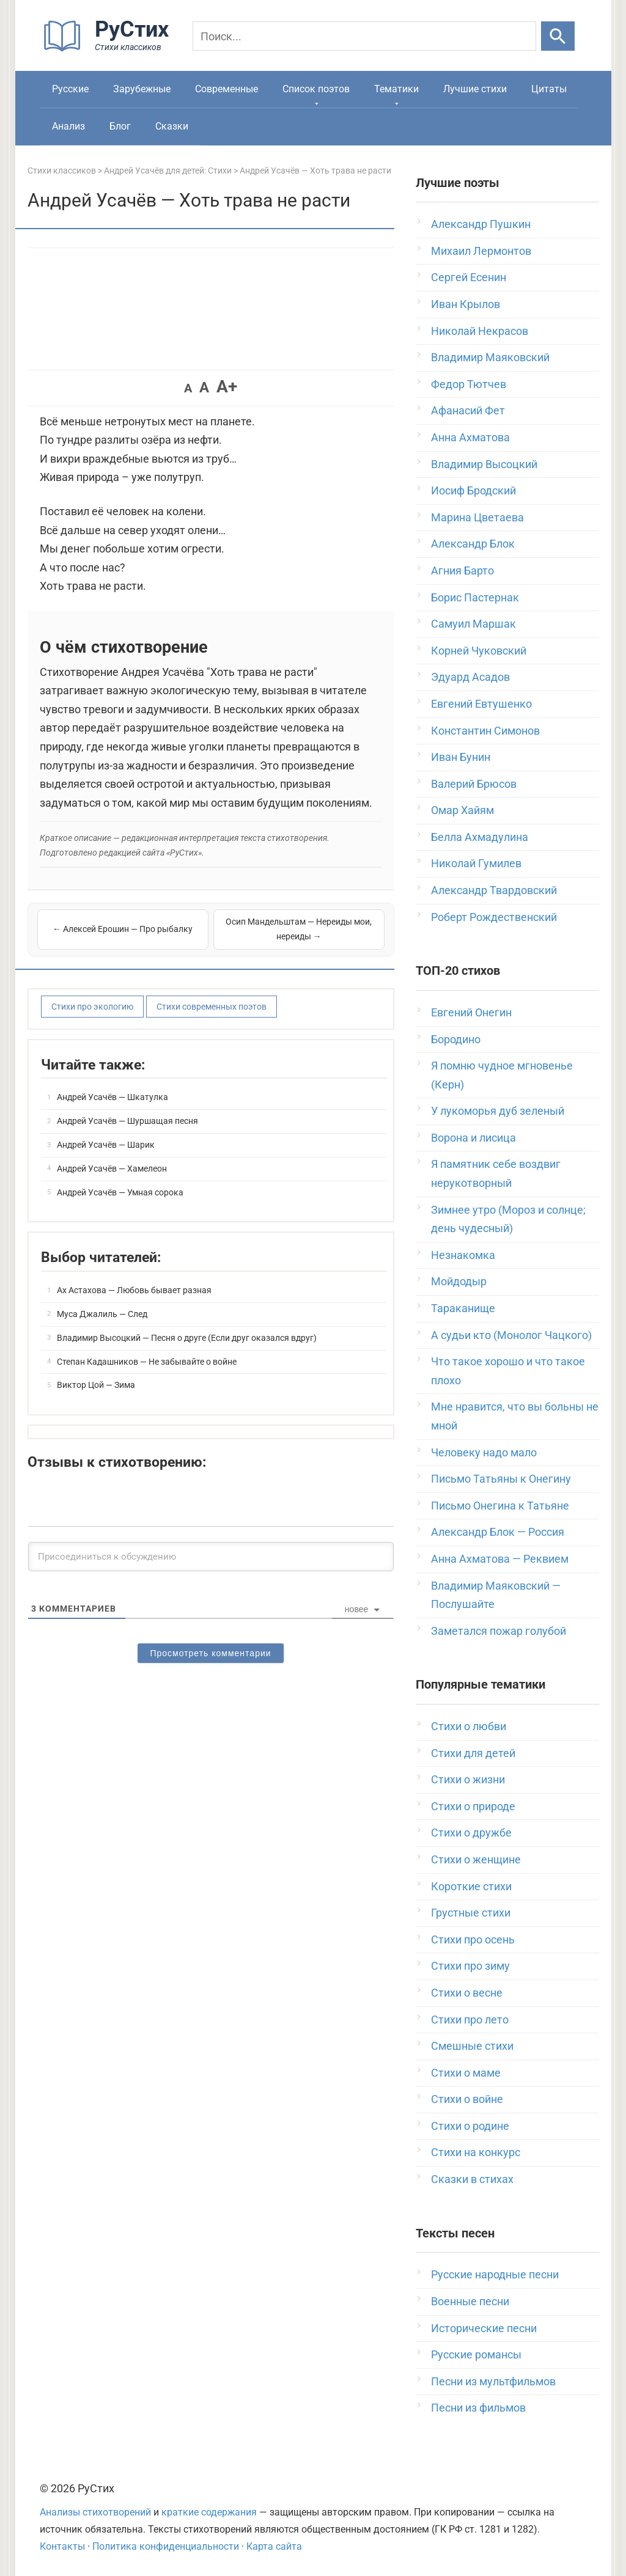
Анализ (68, 126)
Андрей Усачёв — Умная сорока (120, 1192)
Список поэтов (316, 89)
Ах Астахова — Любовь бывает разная (134, 1290)
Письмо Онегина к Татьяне (500, 1505)
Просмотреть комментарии (210, 1653)
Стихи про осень (473, 1939)
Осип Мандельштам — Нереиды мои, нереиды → (299, 929)
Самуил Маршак (473, 623)
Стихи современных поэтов (211, 1006)
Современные (226, 89)
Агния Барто (462, 570)
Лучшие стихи (475, 89)
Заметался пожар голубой (498, 1630)
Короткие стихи (471, 1886)
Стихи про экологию (92, 1006)
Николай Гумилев (476, 863)
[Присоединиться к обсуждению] (211, 1556)
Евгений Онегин (471, 1012)
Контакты (62, 2546)
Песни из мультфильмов (493, 2381)
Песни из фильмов (478, 2407)
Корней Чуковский (478, 650)
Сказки (171, 126)
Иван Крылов (465, 304)
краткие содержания (209, 2512)
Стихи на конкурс (475, 2152)
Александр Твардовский (494, 890)
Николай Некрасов (479, 331)
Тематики (396, 89)
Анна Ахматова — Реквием (500, 1558)
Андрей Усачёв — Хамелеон (112, 1168)
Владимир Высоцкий (484, 464)
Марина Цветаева (477, 517)
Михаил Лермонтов (481, 250)
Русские (70, 89)
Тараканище (463, 1308)
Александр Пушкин (481, 224)
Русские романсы (476, 2354)
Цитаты (549, 89)
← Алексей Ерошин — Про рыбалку (123, 929)
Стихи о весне (467, 1992)
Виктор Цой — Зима (96, 1385)
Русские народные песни (495, 2274)
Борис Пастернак (475, 597)
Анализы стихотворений (95, 2512)
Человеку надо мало (484, 1452)
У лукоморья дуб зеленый (497, 1110)
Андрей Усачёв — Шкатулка (112, 1097)
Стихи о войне (467, 2099)
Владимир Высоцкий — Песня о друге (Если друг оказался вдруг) (187, 1338)
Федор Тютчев (468, 384)
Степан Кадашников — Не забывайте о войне (147, 1362)
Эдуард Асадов (470, 676)
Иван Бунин (460, 756)
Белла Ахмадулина (479, 837)
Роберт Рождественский (494, 917)
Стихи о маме (466, 2072)
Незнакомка (463, 1255)
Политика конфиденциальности (165, 2546)
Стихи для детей (473, 1753)
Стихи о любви (468, 1726)
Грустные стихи (470, 1912)
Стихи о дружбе (471, 1832)
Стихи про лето (470, 2019)
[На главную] (110, 48)
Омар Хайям (462, 810)
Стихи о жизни (468, 1779)
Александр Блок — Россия (497, 1531)
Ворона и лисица (473, 1137)
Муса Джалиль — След (102, 1314)
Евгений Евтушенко (481, 703)
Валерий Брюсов (474, 783)
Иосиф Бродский (473, 490)
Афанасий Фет (468, 410)
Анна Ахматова (470, 437)
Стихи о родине (470, 2125)
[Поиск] (364, 36)
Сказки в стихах (472, 2179)
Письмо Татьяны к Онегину (501, 1478)
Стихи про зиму (470, 1965)
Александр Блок (473, 543)
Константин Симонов (485, 730)
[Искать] (558, 36)
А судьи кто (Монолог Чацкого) (511, 1335)
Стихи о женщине (476, 1859)
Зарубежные (142, 89)
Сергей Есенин (468, 277)
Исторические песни (484, 2328)
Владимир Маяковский (490, 357)
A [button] (188, 388)
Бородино (456, 1039)
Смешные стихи (472, 2045)
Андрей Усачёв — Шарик (106, 1145)
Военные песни (470, 2301)
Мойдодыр (459, 1281)
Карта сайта (274, 2546)
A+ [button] (226, 386)
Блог (120, 126)
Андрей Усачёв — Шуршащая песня (127, 1121)
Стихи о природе (473, 1806)
